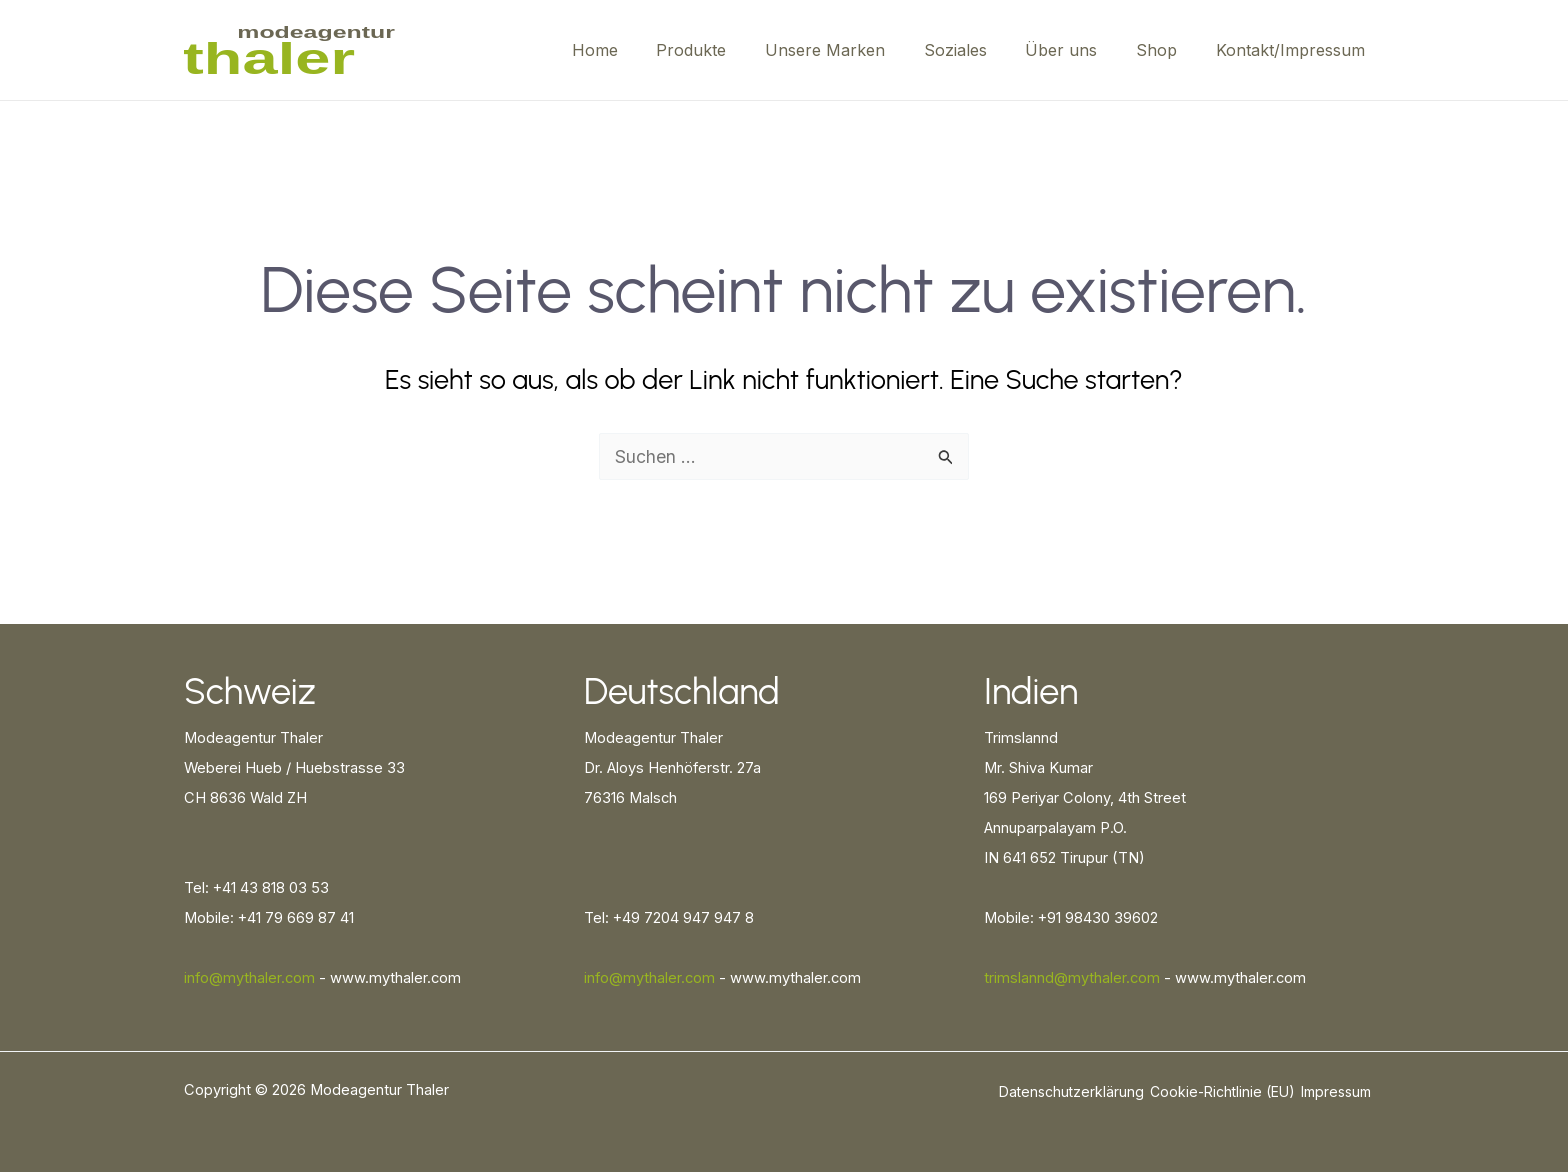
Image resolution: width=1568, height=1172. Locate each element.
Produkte (728, 50)
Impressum (1336, 1091)
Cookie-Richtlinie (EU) (1222, 1091)
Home (638, 50)
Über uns (1078, 50)
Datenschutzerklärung (1071, 1091)
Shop (1166, 50)
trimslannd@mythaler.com (1072, 978)
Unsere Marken (855, 50)
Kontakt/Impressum (1293, 50)
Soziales (978, 50)
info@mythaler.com (249, 978)
